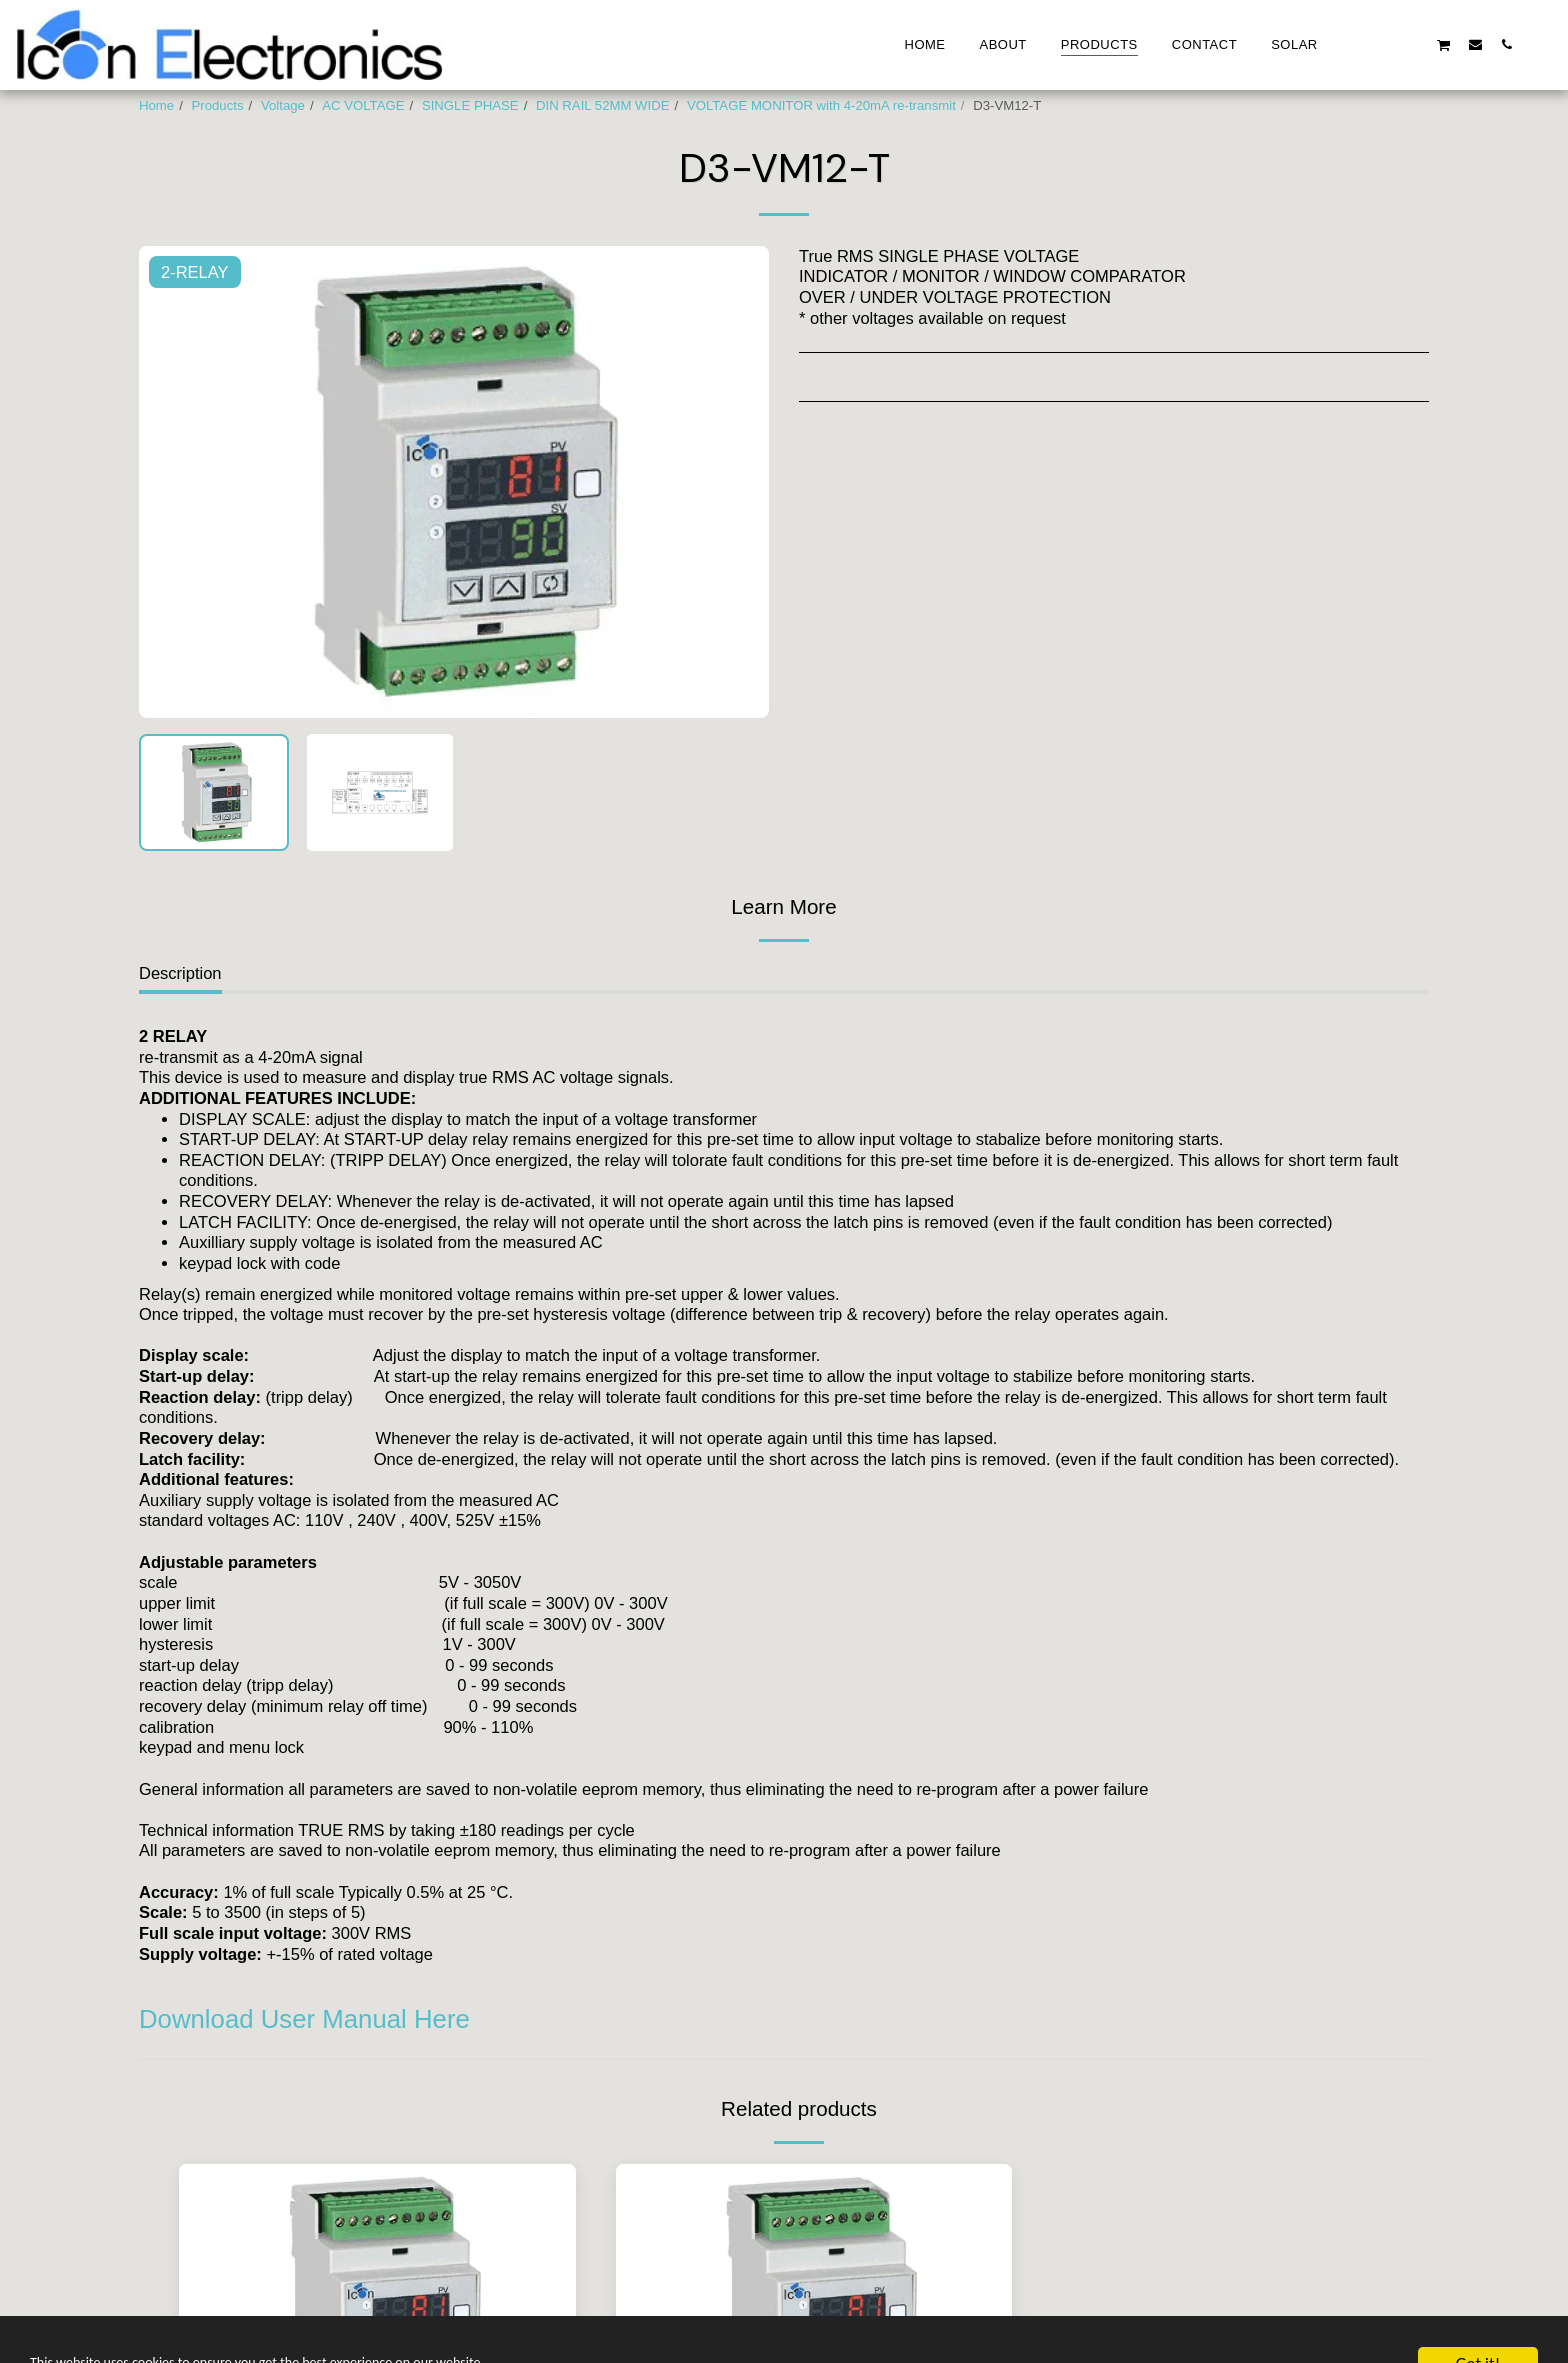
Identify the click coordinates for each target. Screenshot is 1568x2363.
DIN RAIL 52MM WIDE (603, 105)
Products (218, 105)
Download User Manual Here (304, 2019)
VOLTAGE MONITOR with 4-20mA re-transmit (821, 105)
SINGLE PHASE (470, 105)
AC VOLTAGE (363, 105)
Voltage (283, 105)
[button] (1350, 44)
